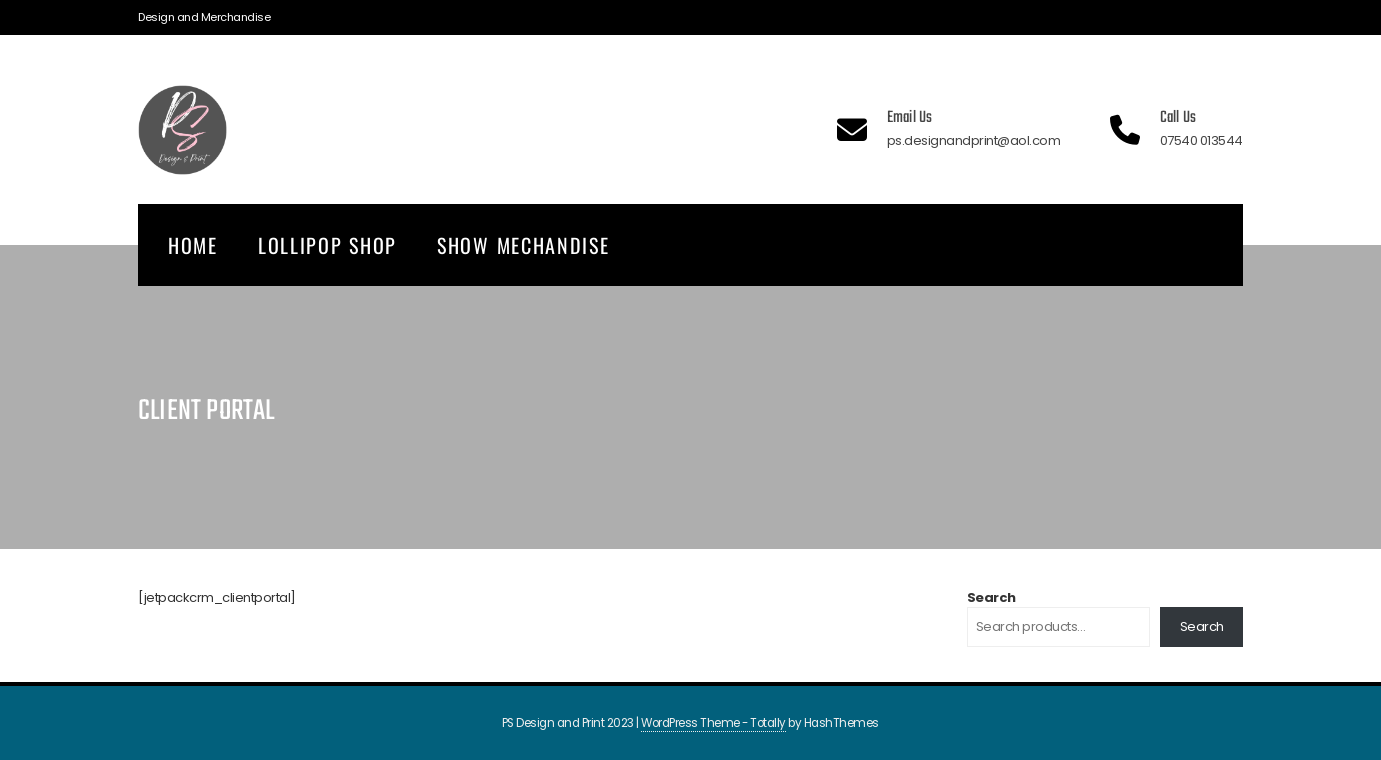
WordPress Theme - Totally (713, 723)
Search (991, 597)
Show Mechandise (523, 245)
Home (193, 245)
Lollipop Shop (327, 245)
